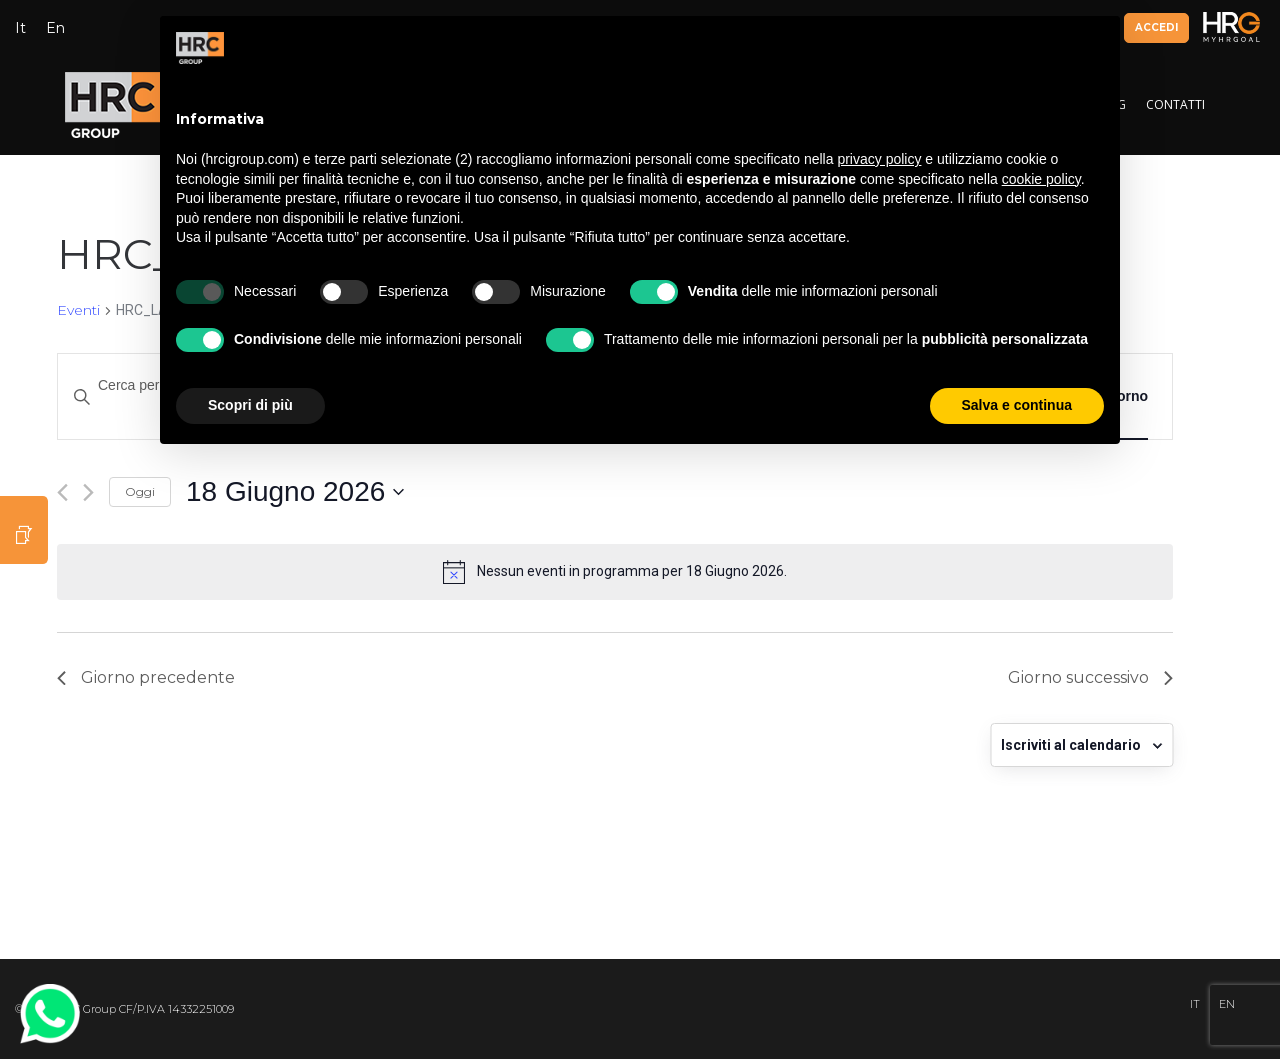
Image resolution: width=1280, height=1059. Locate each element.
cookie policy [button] (1041, 179)
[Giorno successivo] (88, 492)
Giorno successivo (1090, 677)
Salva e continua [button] (1017, 405)
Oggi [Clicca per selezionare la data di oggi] (140, 491)
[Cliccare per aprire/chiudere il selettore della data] (295, 492)
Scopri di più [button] (250, 405)
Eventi (78, 310)
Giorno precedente (146, 677)
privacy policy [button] (879, 159)
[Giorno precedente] (62, 492)
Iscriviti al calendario (1071, 745)
